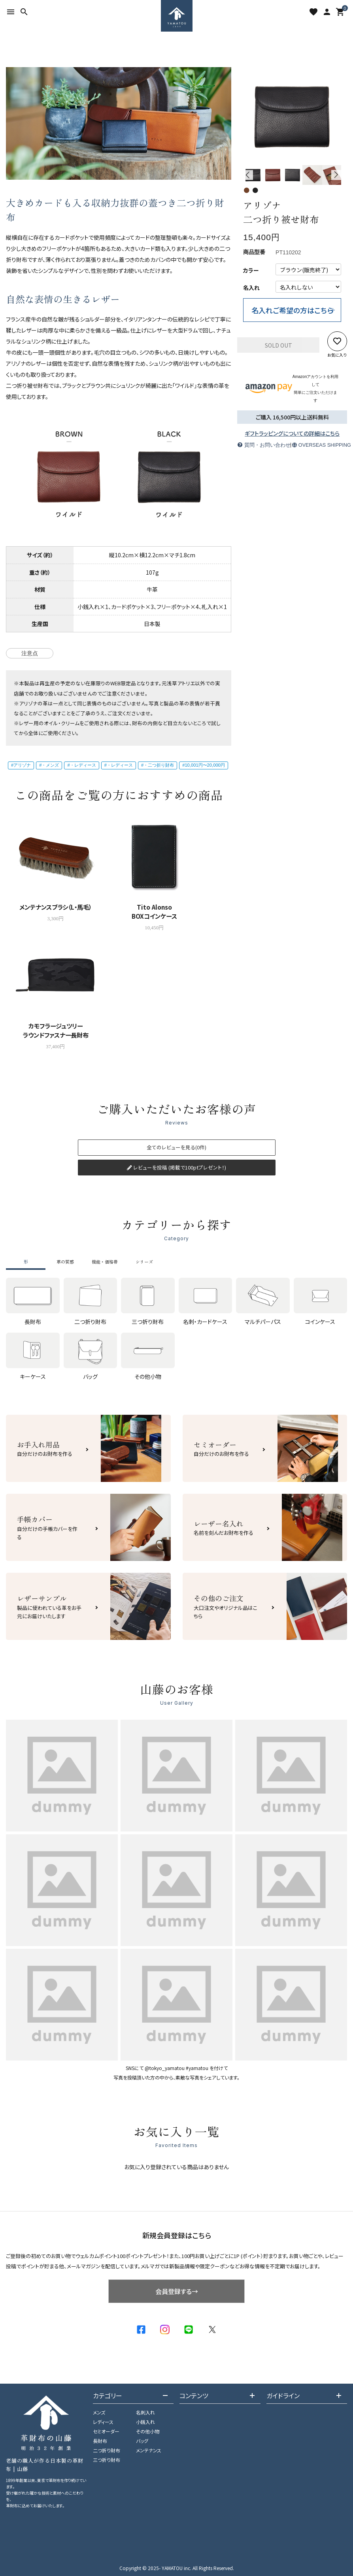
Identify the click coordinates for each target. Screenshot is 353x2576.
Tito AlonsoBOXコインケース (154, 911)
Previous (248, 175)
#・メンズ (49, 765)
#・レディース (81, 765)
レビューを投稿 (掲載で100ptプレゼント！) (176, 1167)
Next (336, 175)
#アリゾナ (21, 765)
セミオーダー (106, 2431)
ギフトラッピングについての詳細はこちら (292, 433)
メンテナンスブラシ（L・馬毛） (55, 907)
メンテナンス (148, 2450)
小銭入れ (145, 2421)
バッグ (142, 2440)
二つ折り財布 (106, 2450)
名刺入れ (145, 2412)
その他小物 (147, 2431)
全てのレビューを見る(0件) (176, 1147)
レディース (103, 2421)
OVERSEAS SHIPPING (319, 445)
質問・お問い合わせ (264, 445)
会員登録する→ (176, 2291)
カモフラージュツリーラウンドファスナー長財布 (56, 1030)
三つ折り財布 (106, 2459)
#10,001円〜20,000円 (203, 765)
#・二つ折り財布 (157, 765)
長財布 (100, 2440)
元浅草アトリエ (178, 683)
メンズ (99, 2412)
